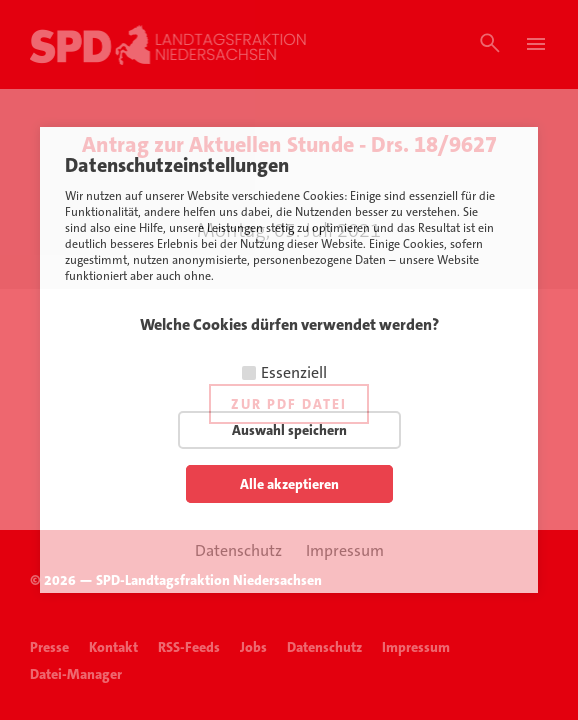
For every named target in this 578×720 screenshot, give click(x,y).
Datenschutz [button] (238, 550)
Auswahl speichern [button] (289, 430)
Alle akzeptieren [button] (289, 484)
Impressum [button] (345, 550)
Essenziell (294, 372)
